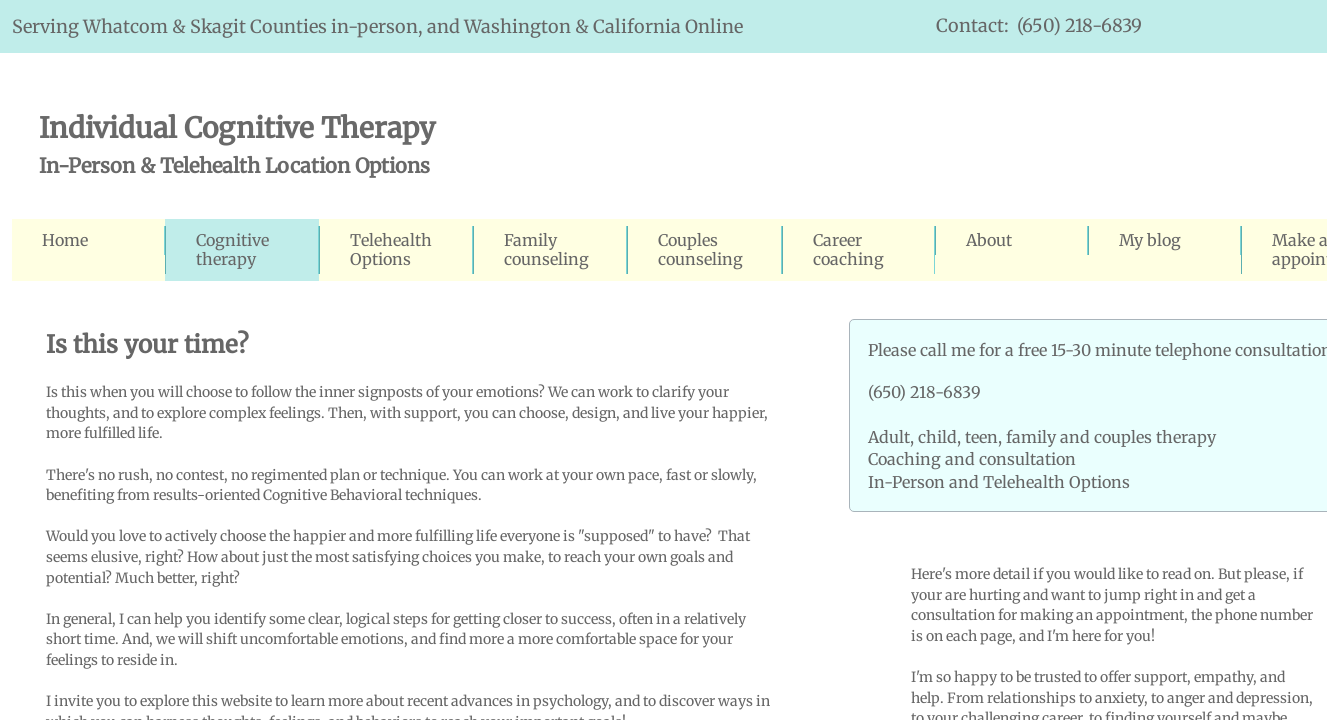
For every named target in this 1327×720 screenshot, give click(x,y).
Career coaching (848, 249)
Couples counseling (700, 249)
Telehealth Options (391, 249)
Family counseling (546, 249)
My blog (1150, 240)
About (989, 240)
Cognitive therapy (232, 249)
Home (65, 240)
